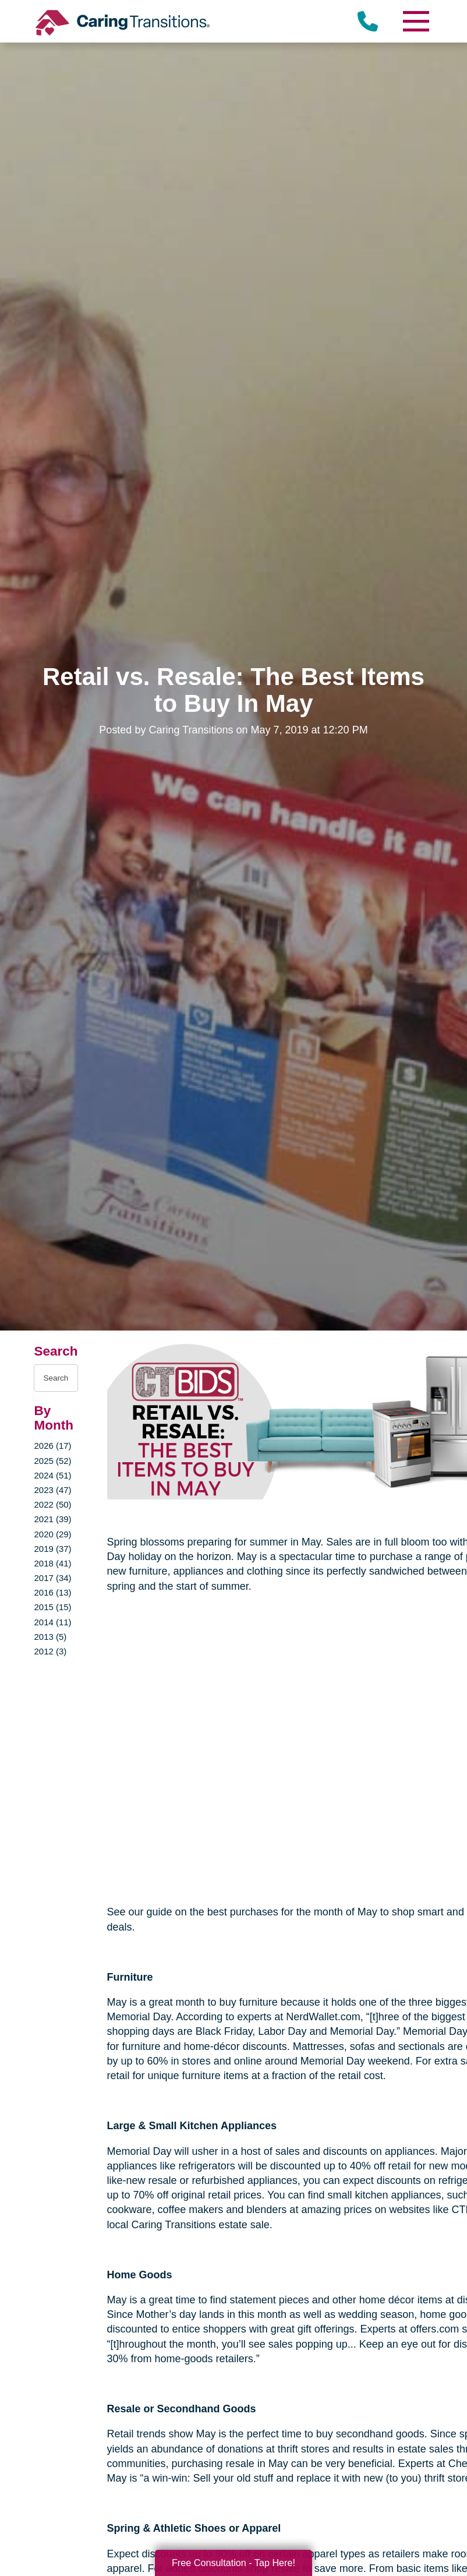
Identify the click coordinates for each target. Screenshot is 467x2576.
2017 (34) (52, 1578)
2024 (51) (52, 1475)
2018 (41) (52, 1563)
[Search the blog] (55, 1378)
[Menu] (415, 21)
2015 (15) (52, 1607)
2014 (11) (52, 1622)
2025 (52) (52, 1461)
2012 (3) (50, 1651)
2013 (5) (50, 1637)
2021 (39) (52, 1519)
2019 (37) (52, 1549)
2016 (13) (52, 1592)
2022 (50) (52, 1504)
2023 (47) (52, 1490)
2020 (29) (52, 1534)
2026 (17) (52, 1446)
